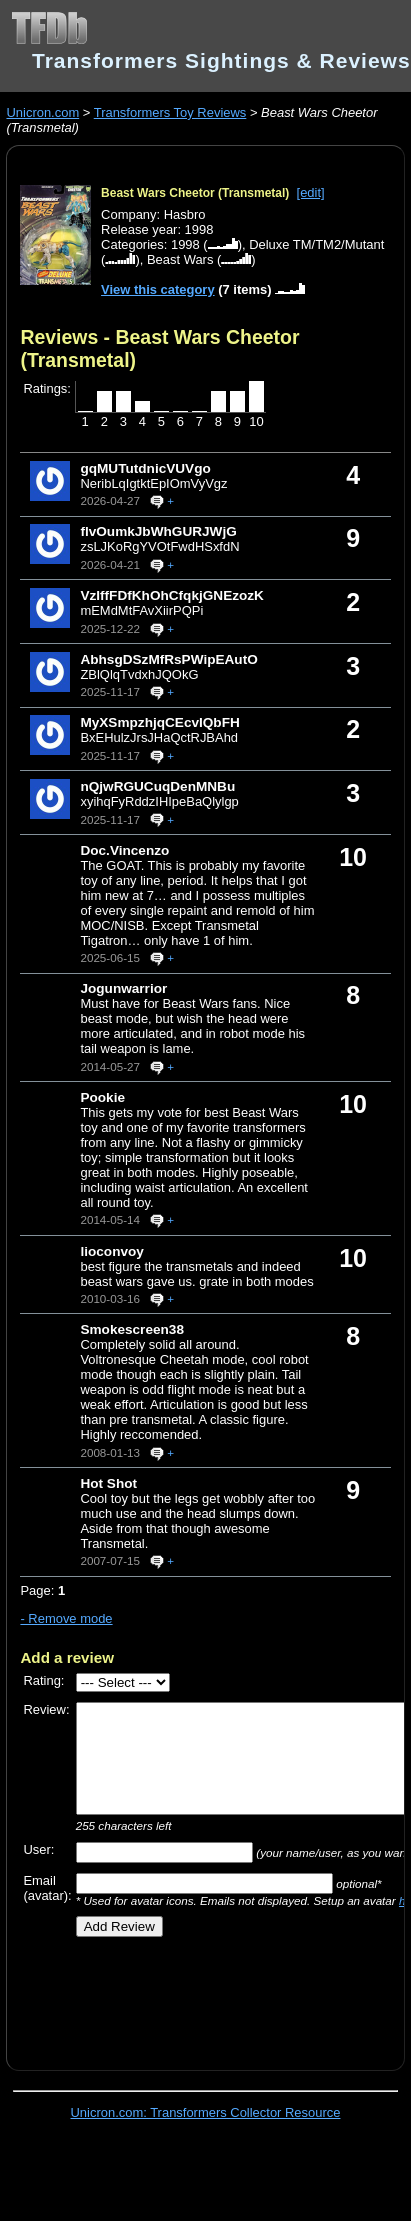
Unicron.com (42, 112)
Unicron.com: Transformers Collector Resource (206, 2112)
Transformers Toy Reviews (170, 112)
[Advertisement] (197, 1996)
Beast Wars (180, 259)
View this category (158, 289)
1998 (185, 244)
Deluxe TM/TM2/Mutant (316, 244)
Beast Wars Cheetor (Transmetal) (195, 193)
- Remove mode (66, 1618)
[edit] (311, 192)
